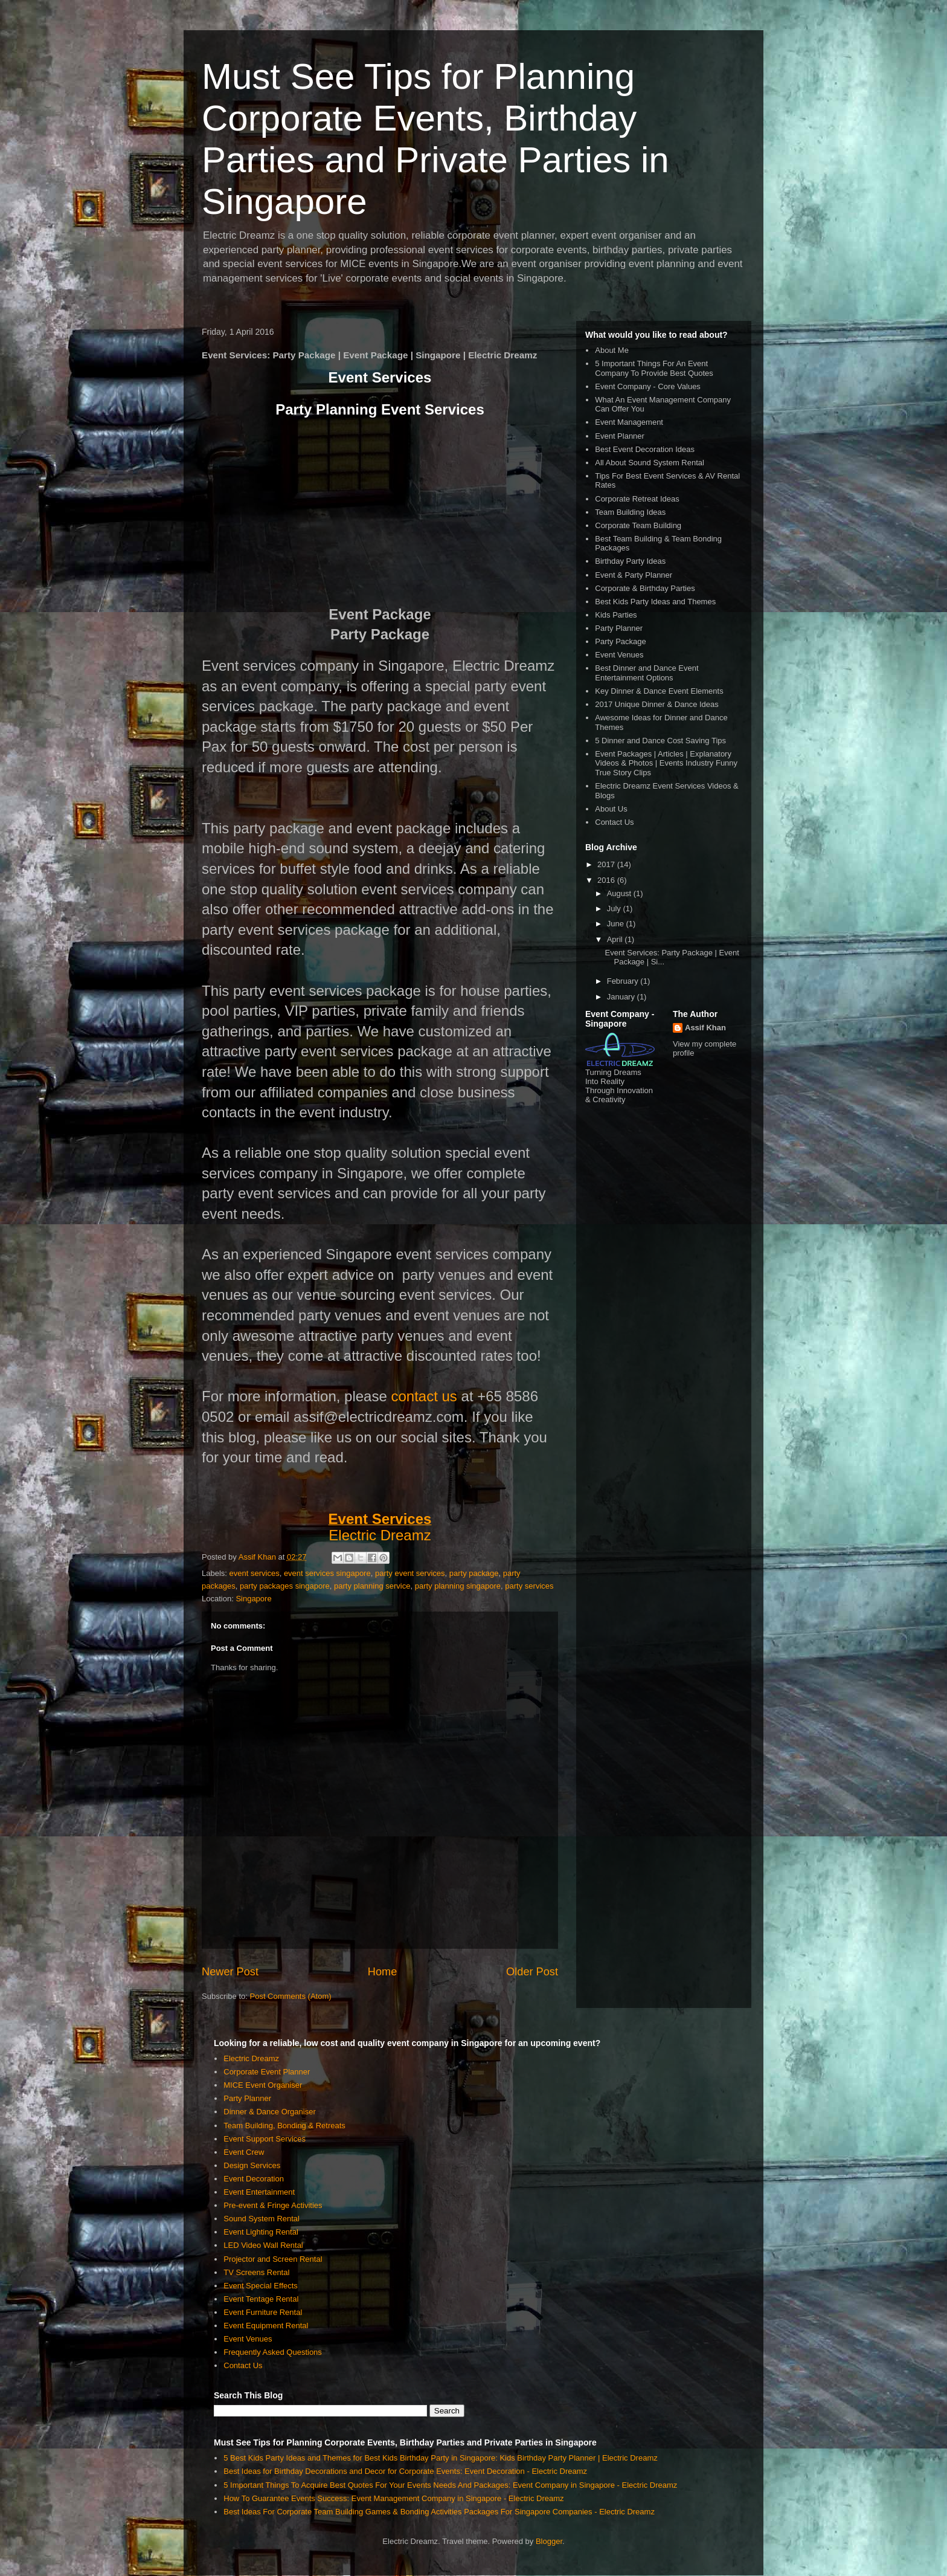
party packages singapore (285, 1585)
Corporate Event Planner (266, 2071)
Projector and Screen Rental (272, 2259)
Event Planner (619, 436)
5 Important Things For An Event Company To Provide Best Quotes (654, 368)
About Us (611, 808)
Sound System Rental (261, 2218)
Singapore (253, 1598)
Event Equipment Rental (265, 2325)
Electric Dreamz (380, 1535)
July (615, 908)
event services (255, 1573)
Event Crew (243, 2152)
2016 (607, 880)
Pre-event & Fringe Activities (272, 2205)
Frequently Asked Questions (272, 2352)
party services (529, 1585)
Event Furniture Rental (262, 2312)
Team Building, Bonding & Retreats (284, 2125)
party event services (410, 1573)
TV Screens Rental (256, 2272)
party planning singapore (458, 1585)
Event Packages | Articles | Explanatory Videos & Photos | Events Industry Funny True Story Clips (666, 763)
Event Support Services (264, 2138)
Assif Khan (705, 1027)
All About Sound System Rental (649, 462)
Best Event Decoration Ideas (645, 449)
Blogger (549, 2541)
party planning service (372, 1585)
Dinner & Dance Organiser (269, 2111)
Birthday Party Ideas (630, 561)
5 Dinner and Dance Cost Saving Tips (660, 740)
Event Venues (619, 654)
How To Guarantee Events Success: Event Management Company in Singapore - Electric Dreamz (393, 2498)
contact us (424, 1396)
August (620, 893)
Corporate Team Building (638, 525)
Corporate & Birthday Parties (645, 588)
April (616, 939)
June (616, 923)
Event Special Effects (260, 2285)
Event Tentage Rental (260, 2298)
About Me (612, 350)
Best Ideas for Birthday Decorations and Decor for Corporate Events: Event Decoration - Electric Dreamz (405, 2471)
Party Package (620, 641)
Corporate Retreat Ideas (637, 498)
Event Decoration (253, 2178)
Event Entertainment (259, 2192)
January (622, 996)
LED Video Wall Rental (263, 2245)
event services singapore (327, 1573)
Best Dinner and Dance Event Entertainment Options (646, 672)
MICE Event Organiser (262, 2085)
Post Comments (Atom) (291, 1996)
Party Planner (619, 628)
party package (474, 1573)
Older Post (532, 1972)
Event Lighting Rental (260, 2231)
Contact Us (614, 822)
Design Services (251, 2165)
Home (382, 1972)
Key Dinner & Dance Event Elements (659, 691)
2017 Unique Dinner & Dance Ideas (657, 704)
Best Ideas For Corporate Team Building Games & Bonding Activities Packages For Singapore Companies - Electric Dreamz (439, 2511)
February (624, 981)
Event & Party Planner (633, 574)
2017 (607, 864)
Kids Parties (616, 614)
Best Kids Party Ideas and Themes (655, 601)
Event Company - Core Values (648, 386)
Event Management (629, 422)
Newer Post (230, 1972)
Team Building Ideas (630, 512)
